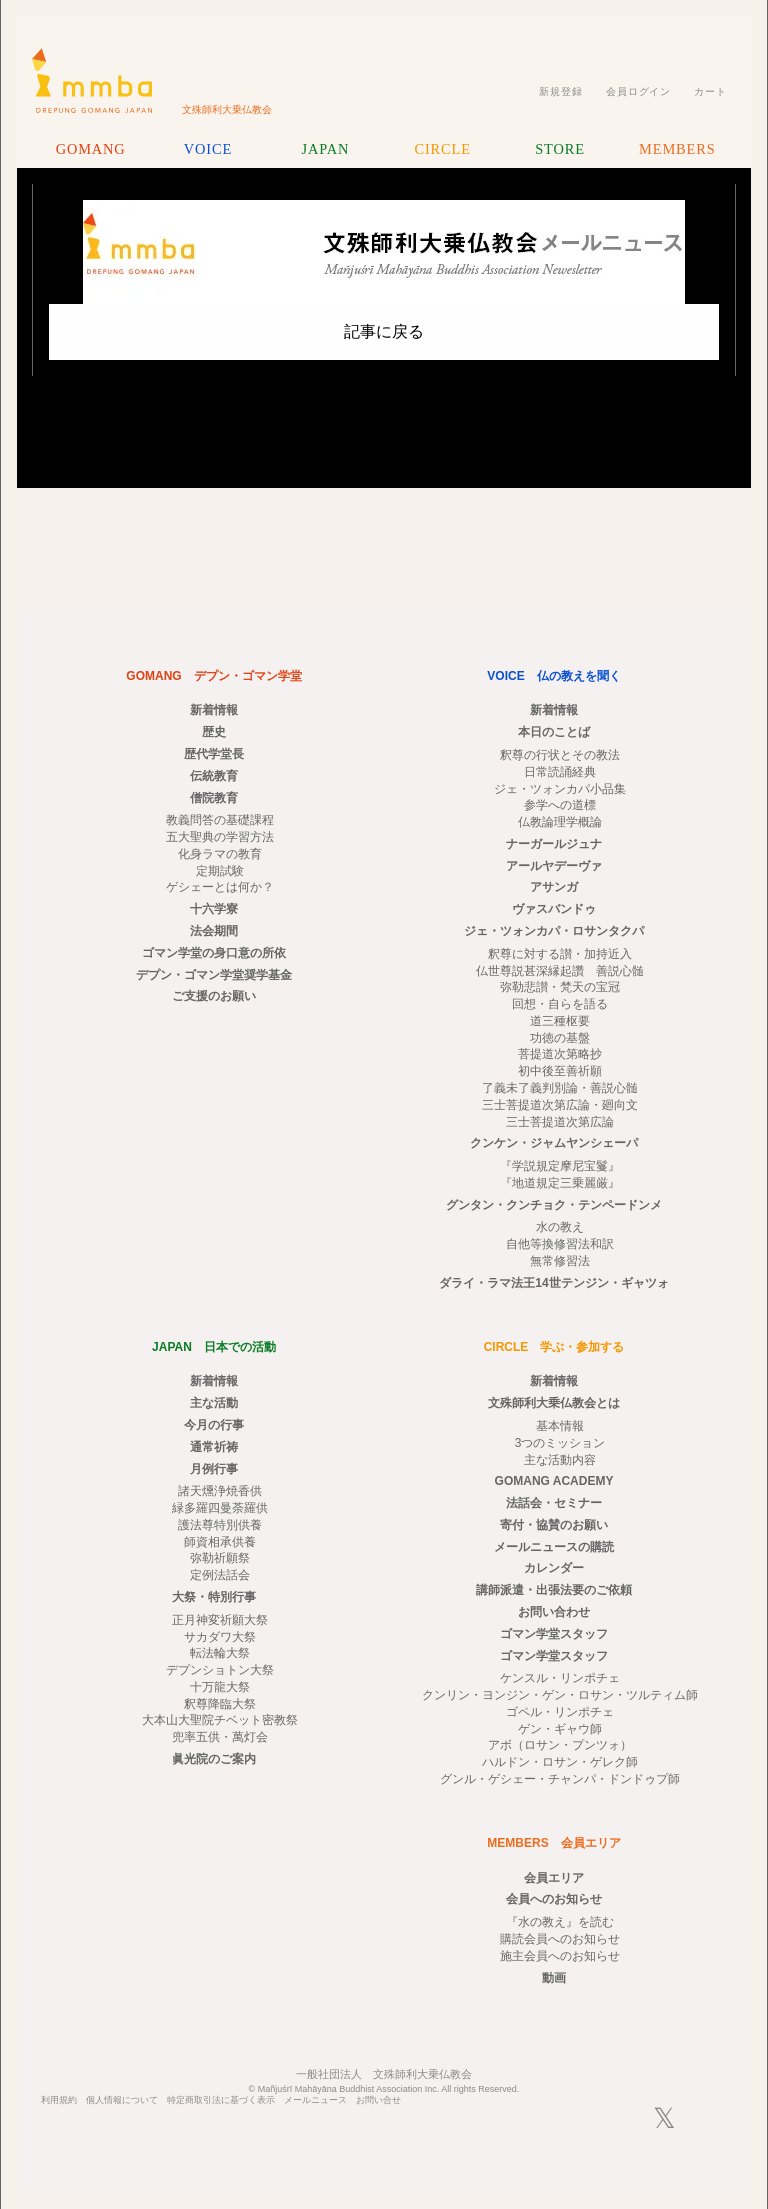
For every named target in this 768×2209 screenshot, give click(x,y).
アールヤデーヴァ (554, 866)
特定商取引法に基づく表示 (221, 2100)
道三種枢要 (560, 1021)
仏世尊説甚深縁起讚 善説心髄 (560, 971)
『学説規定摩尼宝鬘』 (560, 1166)
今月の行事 (214, 1425)
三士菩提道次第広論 (560, 1122)
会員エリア (554, 1878)
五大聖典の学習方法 (220, 837)
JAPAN (325, 149)
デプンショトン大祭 (220, 1670)
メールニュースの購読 (554, 1547)
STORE (560, 149)
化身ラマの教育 (220, 854)
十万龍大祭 (220, 1687)
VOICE (208, 149)
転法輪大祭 (220, 1653)
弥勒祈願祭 (220, 1558)
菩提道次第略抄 (560, 1054)
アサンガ (554, 887)
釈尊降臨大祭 (220, 1704)
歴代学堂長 (214, 754)
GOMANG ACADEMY (554, 1481)
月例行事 (214, 1469)
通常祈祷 (214, 1447)
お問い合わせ (554, 1612)
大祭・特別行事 (214, 1597)
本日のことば (554, 732)
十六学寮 (214, 909)
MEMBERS (677, 149)
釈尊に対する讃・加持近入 (560, 954)
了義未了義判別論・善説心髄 (560, 1088)
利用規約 (59, 2100)
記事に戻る (384, 331)
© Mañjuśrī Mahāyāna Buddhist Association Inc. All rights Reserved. (384, 2089)
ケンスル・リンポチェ (560, 1678)
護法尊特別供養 (220, 1525)
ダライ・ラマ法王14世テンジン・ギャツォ (553, 1283)
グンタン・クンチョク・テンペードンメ (554, 1205)
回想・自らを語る (560, 1004)
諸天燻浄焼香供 (220, 1491)
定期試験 (220, 871)
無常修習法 (560, 1261)
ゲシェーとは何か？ (220, 887)
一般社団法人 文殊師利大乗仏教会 (384, 2074)
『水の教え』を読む (560, 1922)
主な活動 (214, 1403)
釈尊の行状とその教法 (560, 755)
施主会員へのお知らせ (560, 1956)
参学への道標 (560, 805)
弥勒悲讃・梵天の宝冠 (560, 987)
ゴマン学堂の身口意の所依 (214, 953)
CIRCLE (442, 149)
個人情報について (122, 2100)
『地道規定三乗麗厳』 (560, 1183)
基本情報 (560, 1426)
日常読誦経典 (560, 772)
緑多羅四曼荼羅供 (220, 1508)
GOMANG (91, 149)
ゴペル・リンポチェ (560, 1712)
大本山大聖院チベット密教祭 (220, 1720)
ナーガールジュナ (554, 844)
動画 (554, 1978)
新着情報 (214, 710)
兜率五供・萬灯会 (220, 1737)
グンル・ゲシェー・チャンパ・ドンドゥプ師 (560, 1779)
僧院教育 (214, 798)
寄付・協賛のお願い (554, 1525)
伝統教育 (214, 776)
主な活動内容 (560, 1460)
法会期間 (214, 931)
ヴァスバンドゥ (554, 909)
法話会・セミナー (554, 1503)
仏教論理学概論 (560, 822)
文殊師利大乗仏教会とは (554, 1403)
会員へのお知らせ (554, 1899)
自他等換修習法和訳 (560, 1244)
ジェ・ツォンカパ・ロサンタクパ (554, 931)
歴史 (214, 732)
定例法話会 (220, 1575)
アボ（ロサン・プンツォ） (560, 1745)
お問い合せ (378, 2100)
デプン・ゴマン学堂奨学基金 (214, 975)
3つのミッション (560, 1443)
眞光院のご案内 (214, 1759)
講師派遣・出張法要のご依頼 (554, 1590)
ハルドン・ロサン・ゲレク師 (560, 1762)
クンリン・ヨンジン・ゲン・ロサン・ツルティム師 (560, 1695)
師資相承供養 (220, 1542)
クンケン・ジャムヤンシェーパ (554, 1143)
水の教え (560, 1227)
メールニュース (315, 2100)
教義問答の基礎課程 (220, 820)
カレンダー (554, 1568)
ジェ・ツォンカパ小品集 (560, 789)
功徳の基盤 (560, 1038)
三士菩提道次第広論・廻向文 (560, 1105)
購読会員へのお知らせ (560, 1939)
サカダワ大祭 (220, 1637)
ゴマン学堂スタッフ (554, 1634)
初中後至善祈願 (560, 1071)
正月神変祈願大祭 (220, 1620)
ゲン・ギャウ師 (560, 1729)
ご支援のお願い (214, 996)
